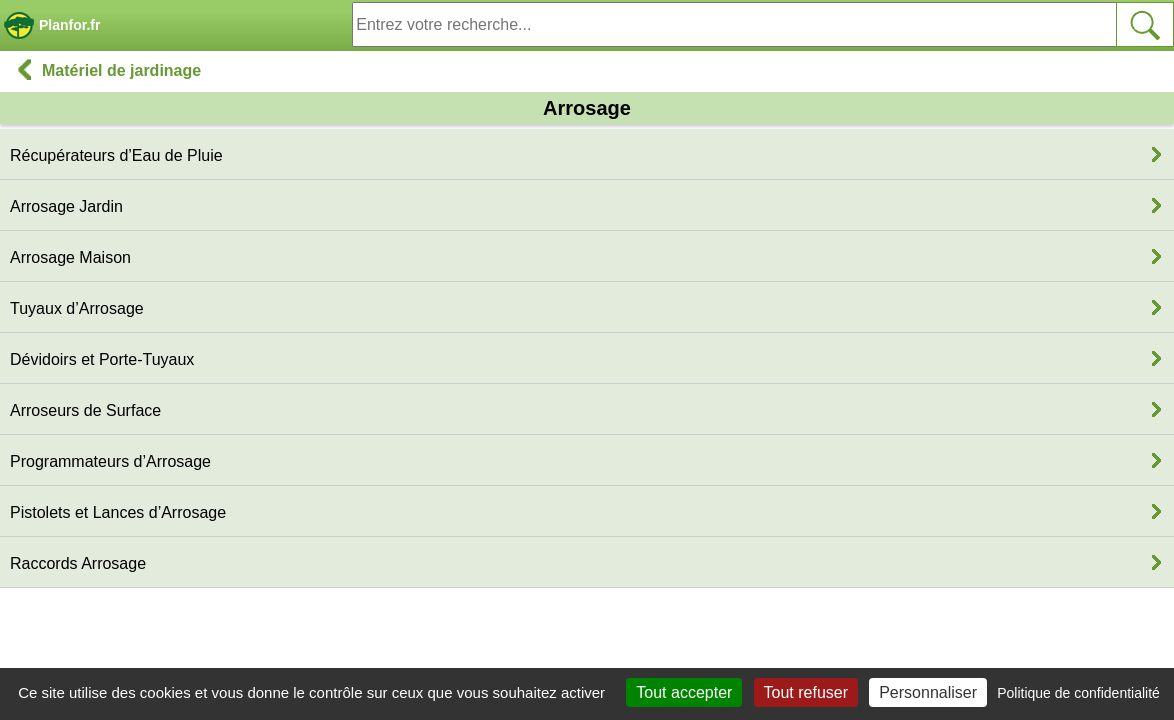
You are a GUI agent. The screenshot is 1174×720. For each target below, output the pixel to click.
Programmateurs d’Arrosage (110, 461)
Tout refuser (806, 692)
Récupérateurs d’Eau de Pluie (116, 155)
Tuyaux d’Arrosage (77, 308)
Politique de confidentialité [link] (1078, 693)
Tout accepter (684, 692)
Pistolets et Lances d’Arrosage (118, 512)
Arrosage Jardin (66, 206)
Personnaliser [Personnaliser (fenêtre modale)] (928, 692)
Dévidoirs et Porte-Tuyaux (102, 359)
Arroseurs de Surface (85, 410)
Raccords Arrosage (78, 563)
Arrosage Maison (70, 257)
